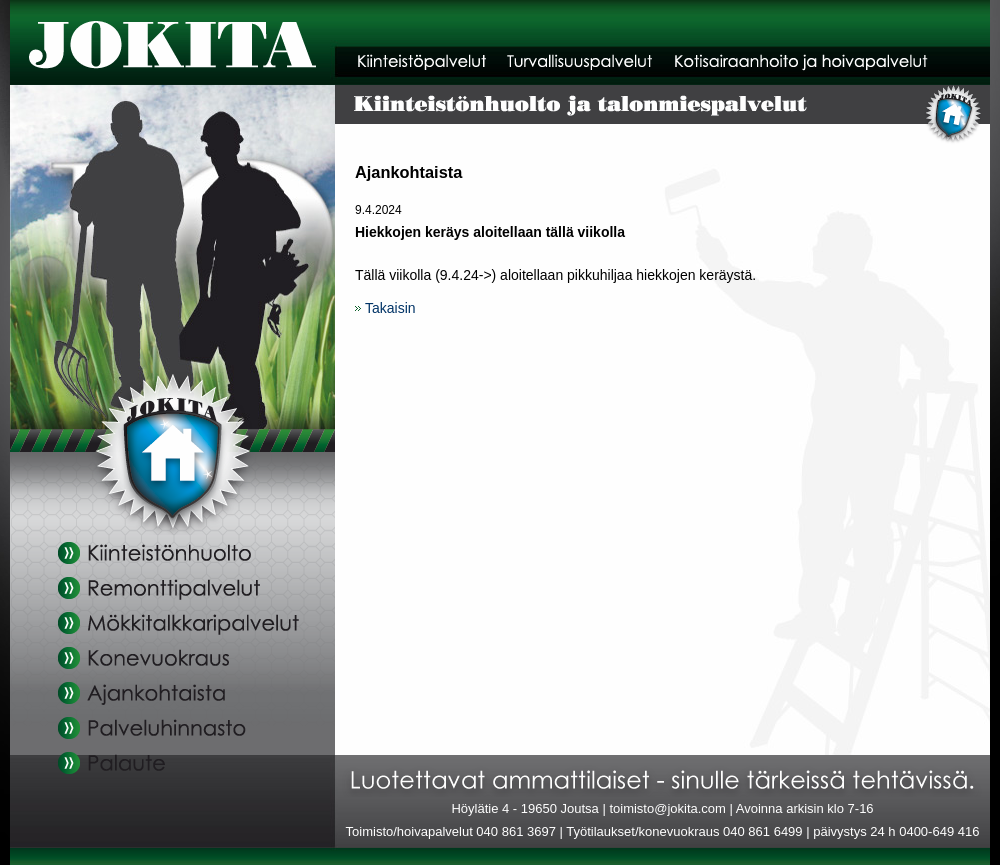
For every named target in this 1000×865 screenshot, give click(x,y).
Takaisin (390, 308)
